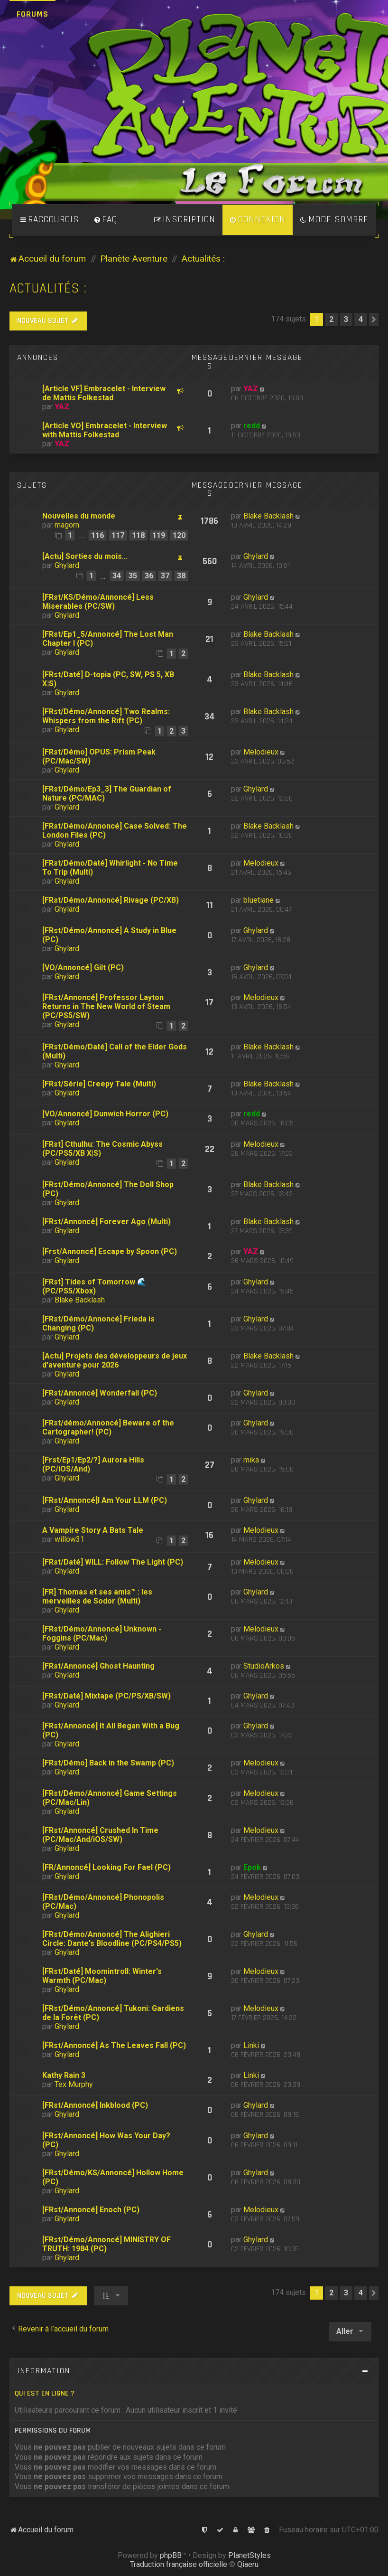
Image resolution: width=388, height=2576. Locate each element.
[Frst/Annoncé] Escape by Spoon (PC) (109, 1251)
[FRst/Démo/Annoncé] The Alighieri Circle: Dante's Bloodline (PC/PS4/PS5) (112, 1939)
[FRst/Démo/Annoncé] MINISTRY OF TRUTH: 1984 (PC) (106, 2244)
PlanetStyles (249, 2555)
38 (181, 575)
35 (133, 575)
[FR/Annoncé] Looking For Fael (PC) (106, 1867)
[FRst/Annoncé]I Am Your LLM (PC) (104, 1500)
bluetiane (258, 900)
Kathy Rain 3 (63, 2075)
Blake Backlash (268, 515)
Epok (252, 1867)
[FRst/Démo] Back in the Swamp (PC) (108, 1762)
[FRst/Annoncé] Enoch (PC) (90, 2209)
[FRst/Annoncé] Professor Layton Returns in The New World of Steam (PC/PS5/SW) (106, 1006)
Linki (251, 2045)
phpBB (171, 2555)
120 (179, 535)
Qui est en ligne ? (44, 2393)
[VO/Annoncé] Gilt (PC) (83, 967)
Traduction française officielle (178, 2564)
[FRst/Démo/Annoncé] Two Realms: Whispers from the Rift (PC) (106, 716)
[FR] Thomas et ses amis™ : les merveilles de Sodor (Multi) (97, 1596)
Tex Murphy (74, 2084)
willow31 (69, 1539)
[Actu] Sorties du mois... (85, 556)
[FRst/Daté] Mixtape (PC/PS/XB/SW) (106, 1695)
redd (251, 425)
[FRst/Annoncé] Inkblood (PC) (95, 2105)
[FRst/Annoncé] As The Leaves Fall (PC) (114, 2045)
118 (138, 535)
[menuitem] (105, 220)
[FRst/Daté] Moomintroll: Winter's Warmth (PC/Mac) (102, 1976)
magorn (67, 524)
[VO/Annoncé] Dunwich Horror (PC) (105, 1113)
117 (117, 535)
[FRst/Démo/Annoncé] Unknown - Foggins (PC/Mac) (101, 1633)
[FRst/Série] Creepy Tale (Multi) (99, 1083)
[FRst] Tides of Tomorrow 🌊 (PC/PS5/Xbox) (94, 1286)
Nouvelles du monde (78, 515)
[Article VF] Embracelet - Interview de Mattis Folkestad (104, 393)
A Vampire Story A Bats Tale (92, 1530)
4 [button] (361, 319)
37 (165, 575)
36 (149, 575)
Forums (32, 14)
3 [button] (346, 319)
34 (116, 575)
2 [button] (331, 319)
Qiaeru (248, 2564)
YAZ (62, 406)
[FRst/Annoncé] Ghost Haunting (98, 1665)
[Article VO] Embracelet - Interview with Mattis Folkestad (104, 430)
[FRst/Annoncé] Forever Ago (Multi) (106, 1221)
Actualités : (48, 288)
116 (97, 535)
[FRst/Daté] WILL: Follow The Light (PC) (112, 1561)
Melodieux (260, 751)
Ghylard (67, 565)
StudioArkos (263, 1665)
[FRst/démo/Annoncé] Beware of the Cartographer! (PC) (108, 1427)
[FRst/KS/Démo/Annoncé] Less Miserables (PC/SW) (98, 602)
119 (158, 535)
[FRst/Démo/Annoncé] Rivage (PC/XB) (110, 900)
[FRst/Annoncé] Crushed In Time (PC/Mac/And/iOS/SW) (100, 1835)
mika (251, 1459)
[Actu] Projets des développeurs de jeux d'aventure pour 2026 (114, 1360)
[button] (374, 319)
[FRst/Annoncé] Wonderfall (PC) (99, 1392)
